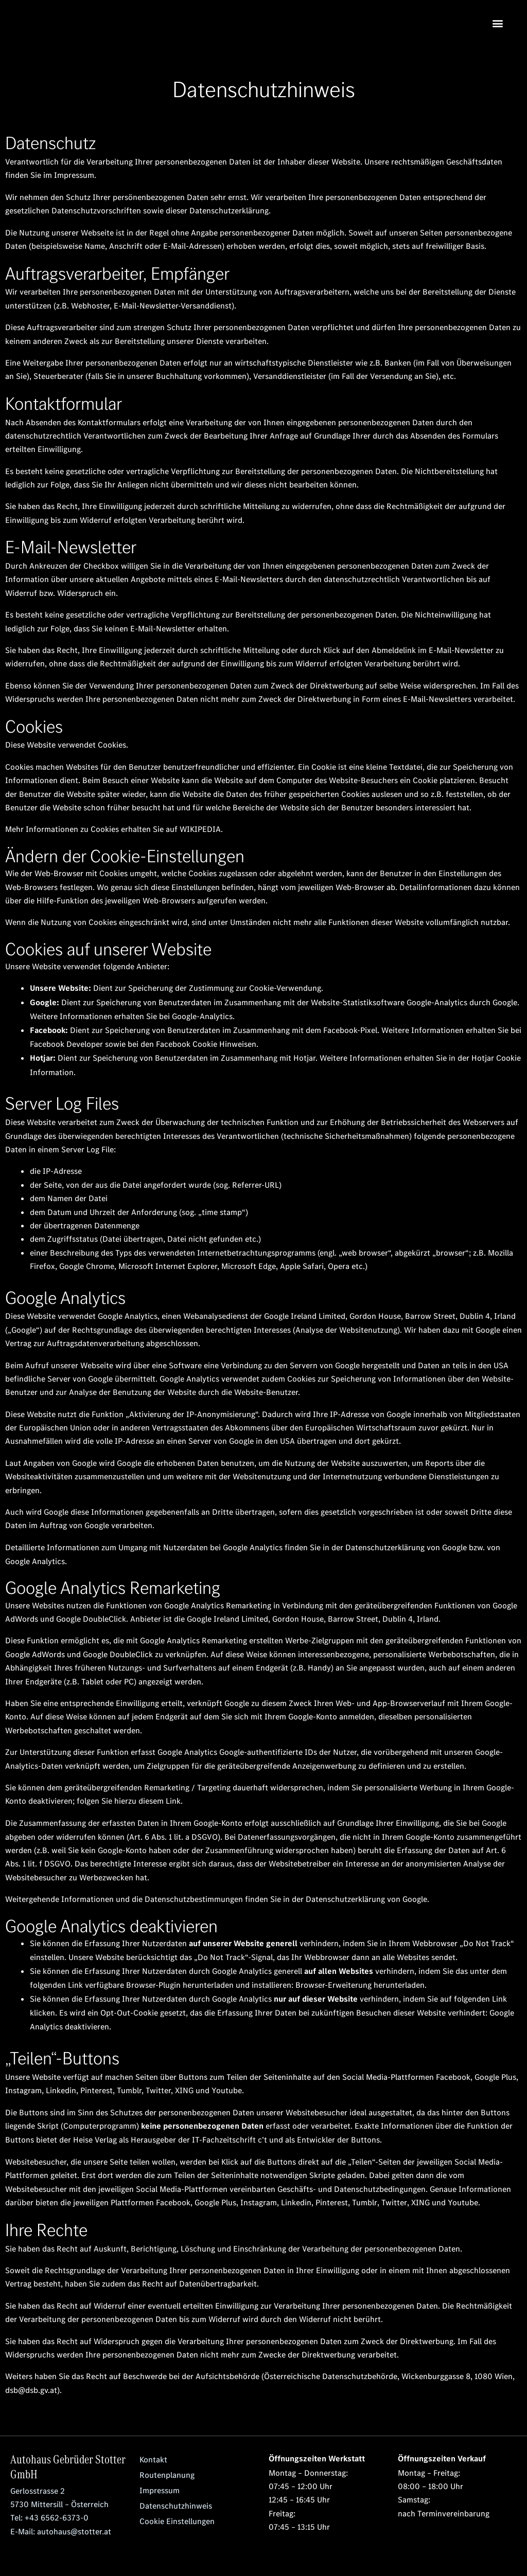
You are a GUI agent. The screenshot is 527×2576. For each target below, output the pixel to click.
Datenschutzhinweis (175, 2503)
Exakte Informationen (394, 2123)
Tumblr (364, 2199)
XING (419, 2199)
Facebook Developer (66, 1043)
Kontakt (153, 2457)
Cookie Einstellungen (177, 2518)
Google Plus (215, 2199)
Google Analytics (35, 1559)
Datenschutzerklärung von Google (366, 1897)
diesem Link (159, 1799)
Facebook (173, 2199)
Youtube (462, 2199)
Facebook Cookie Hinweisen (206, 1043)
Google (454, 1546)
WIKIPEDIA (200, 829)
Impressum (74, 175)
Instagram (258, 2199)
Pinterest (331, 2199)
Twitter (393, 2199)
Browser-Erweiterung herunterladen (360, 1983)
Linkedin (296, 2199)
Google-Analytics (202, 1015)
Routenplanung (167, 2472)
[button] (497, 23)
